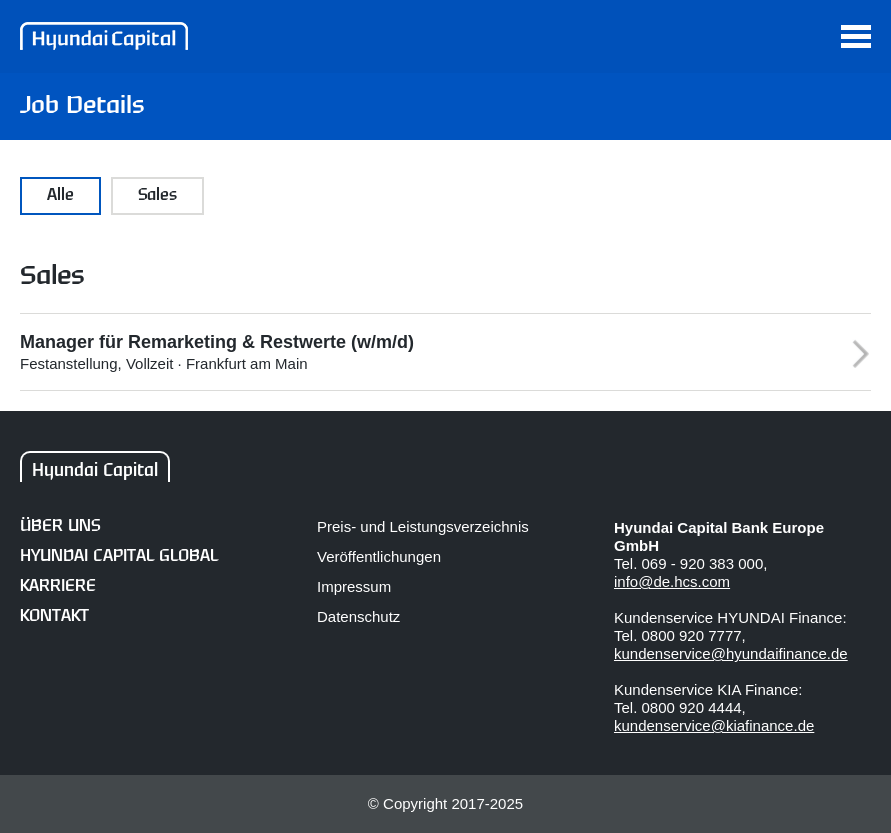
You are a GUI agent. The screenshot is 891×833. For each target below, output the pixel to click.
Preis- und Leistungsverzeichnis (423, 526)
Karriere (58, 586)
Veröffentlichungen (379, 556)
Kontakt (54, 616)
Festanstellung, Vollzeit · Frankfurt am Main (420, 352)
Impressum (354, 586)
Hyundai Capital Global (119, 556)
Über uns (60, 526)
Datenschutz (358, 616)
